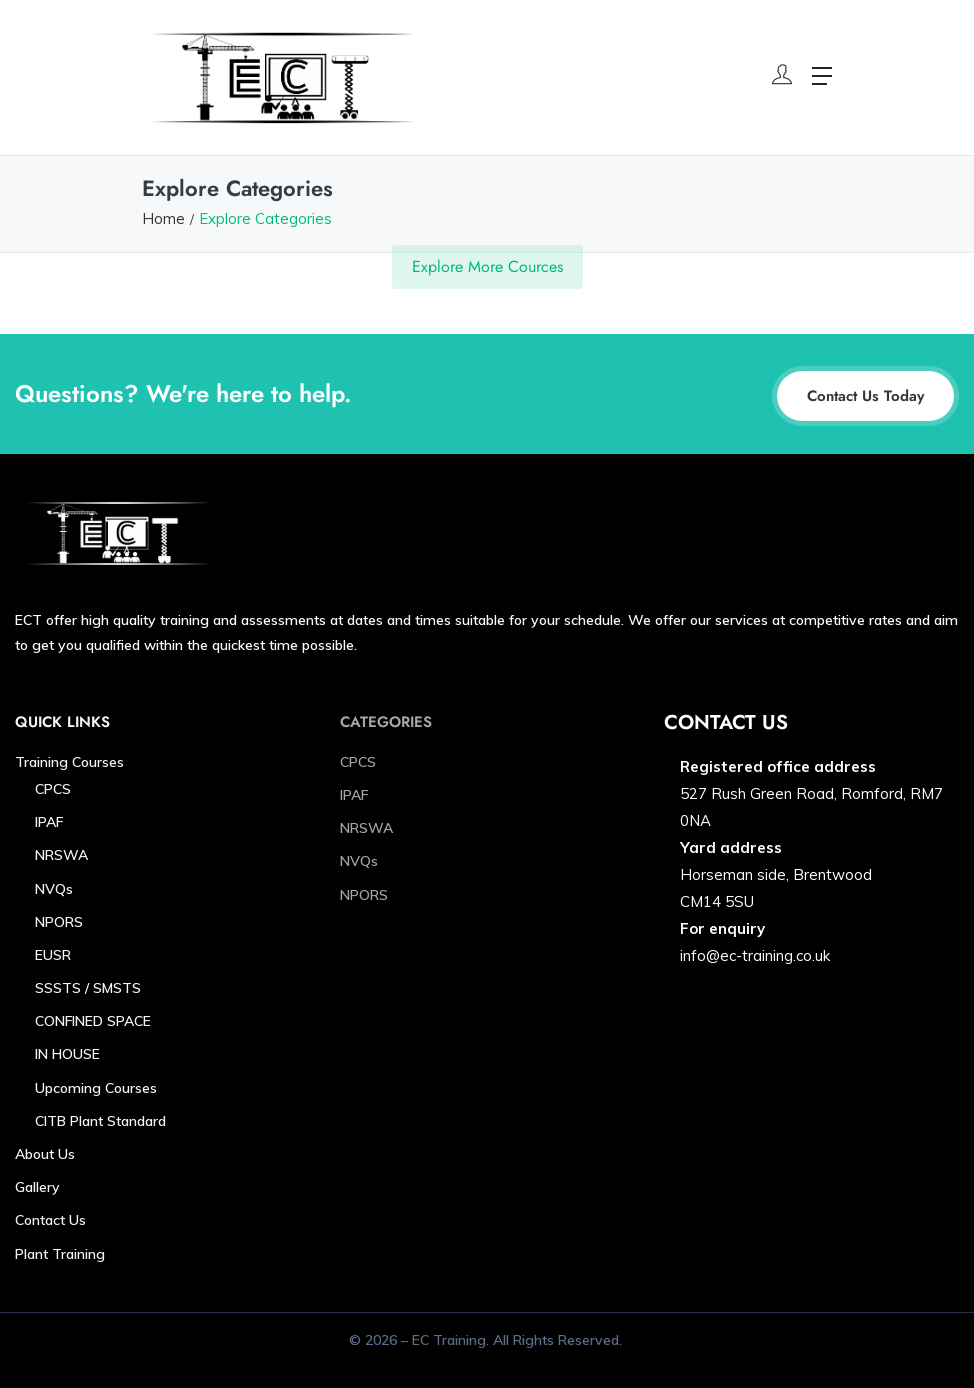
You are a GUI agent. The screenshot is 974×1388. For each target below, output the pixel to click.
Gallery (37, 1187)
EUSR (53, 955)
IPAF (49, 822)
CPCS (53, 789)
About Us (45, 1154)
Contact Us (50, 1220)
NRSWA (61, 855)
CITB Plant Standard (100, 1121)
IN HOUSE (67, 1054)
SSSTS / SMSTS (88, 988)
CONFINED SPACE (93, 1021)
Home (163, 218)
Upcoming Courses (96, 1088)
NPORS (59, 922)
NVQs (54, 889)
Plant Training (60, 1254)
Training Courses (69, 762)
